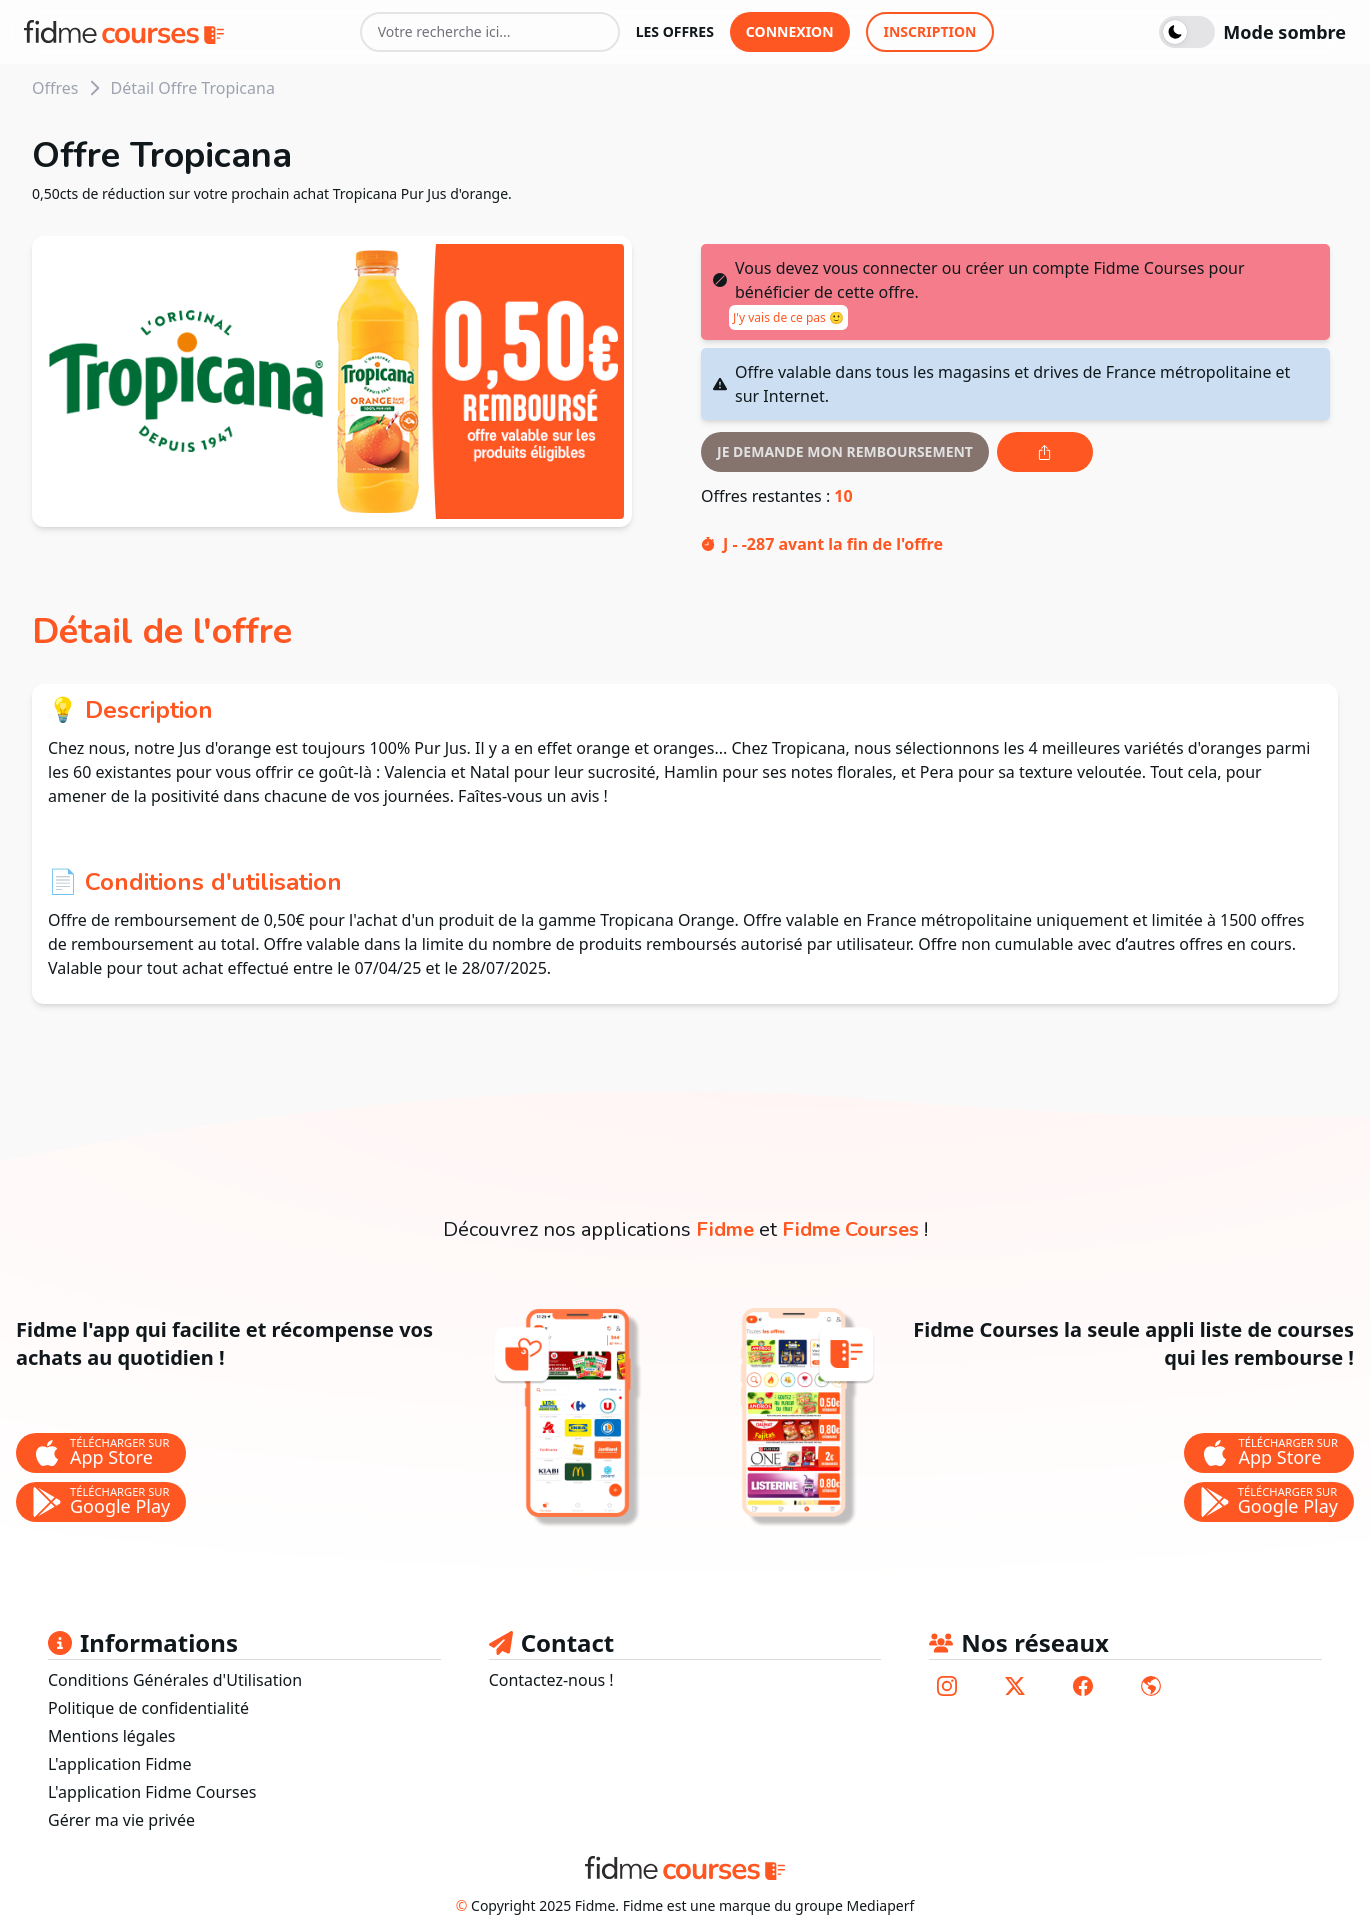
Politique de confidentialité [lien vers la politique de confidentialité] (148, 1708)
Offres (55, 88)
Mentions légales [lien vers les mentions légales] (112, 1736)
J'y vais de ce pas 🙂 (788, 317)
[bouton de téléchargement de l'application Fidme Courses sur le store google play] (1269, 1502)
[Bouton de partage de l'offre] (1045, 452)
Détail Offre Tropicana (192, 88)
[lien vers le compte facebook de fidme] (1083, 1686)
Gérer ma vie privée (121, 1820)
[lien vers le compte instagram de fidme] (947, 1686)
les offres (675, 31)
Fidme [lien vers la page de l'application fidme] (725, 1229)
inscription (930, 31)
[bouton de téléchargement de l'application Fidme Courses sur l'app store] (1269, 1453)
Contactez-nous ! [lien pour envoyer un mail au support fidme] (551, 1680)
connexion (790, 31)
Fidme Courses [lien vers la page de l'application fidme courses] (850, 1229)
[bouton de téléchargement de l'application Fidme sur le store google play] (101, 1502)
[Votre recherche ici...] (490, 32)
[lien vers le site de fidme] (1151, 1686)
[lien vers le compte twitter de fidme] (1015, 1686)
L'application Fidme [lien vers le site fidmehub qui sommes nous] (120, 1764)
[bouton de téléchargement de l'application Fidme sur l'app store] (101, 1453)
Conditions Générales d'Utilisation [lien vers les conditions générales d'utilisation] (175, 1680)
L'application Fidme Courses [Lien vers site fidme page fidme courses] (152, 1792)
